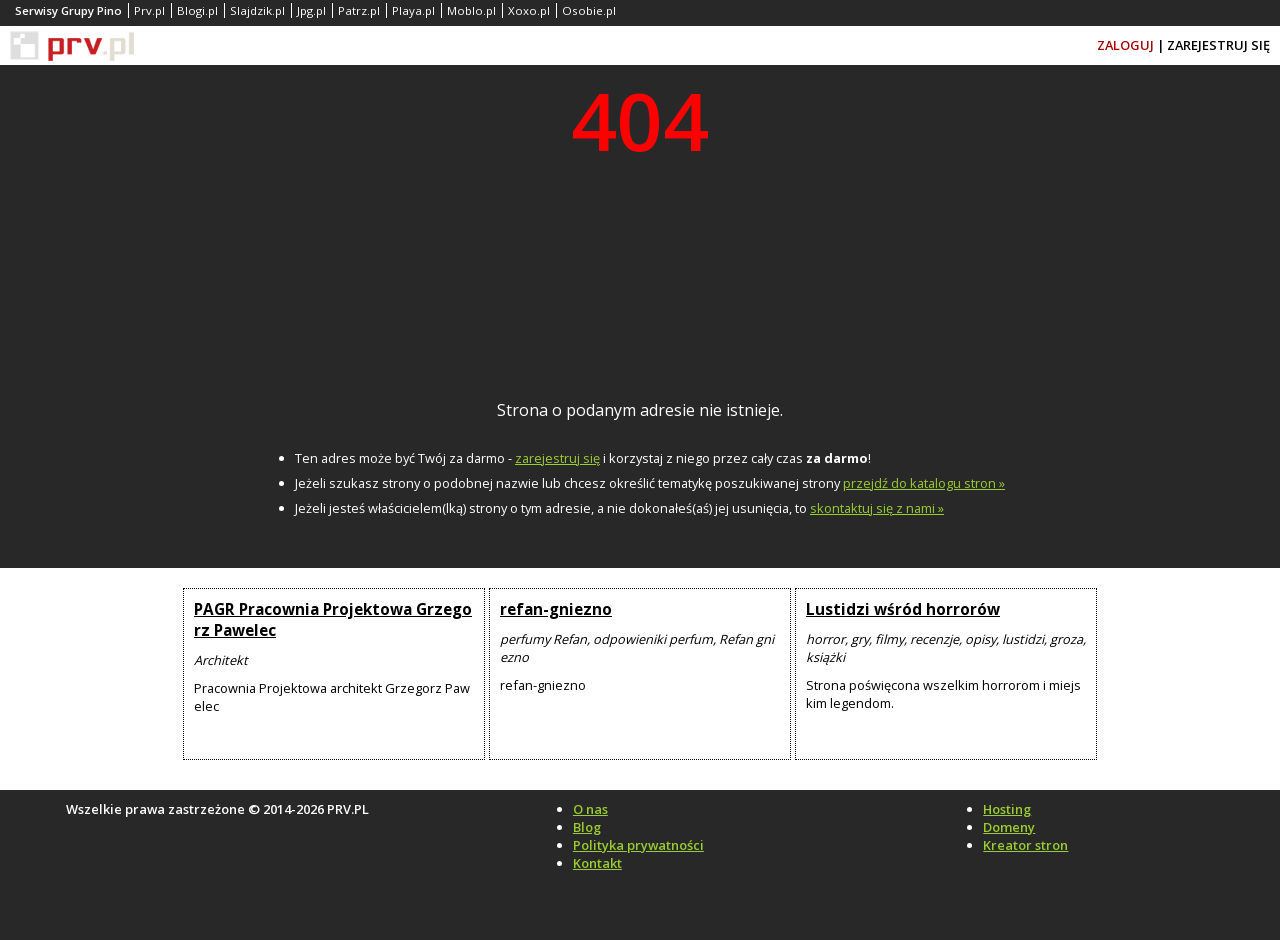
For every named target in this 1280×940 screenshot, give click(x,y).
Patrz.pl (359, 10)
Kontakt (597, 863)
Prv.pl (149, 10)
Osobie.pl (589, 10)
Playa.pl (413, 10)
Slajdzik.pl (257, 10)
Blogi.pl (197, 10)
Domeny (1009, 827)
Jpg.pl (311, 10)
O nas (590, 809)
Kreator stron (1025, 845)
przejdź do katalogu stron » (924, 483)
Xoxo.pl (529, 10)
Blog (587, 827)
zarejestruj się (557, 458)
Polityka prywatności (638, 845)
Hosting (1007, 809)
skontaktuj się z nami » (877, 508)
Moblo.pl (471, 10)
